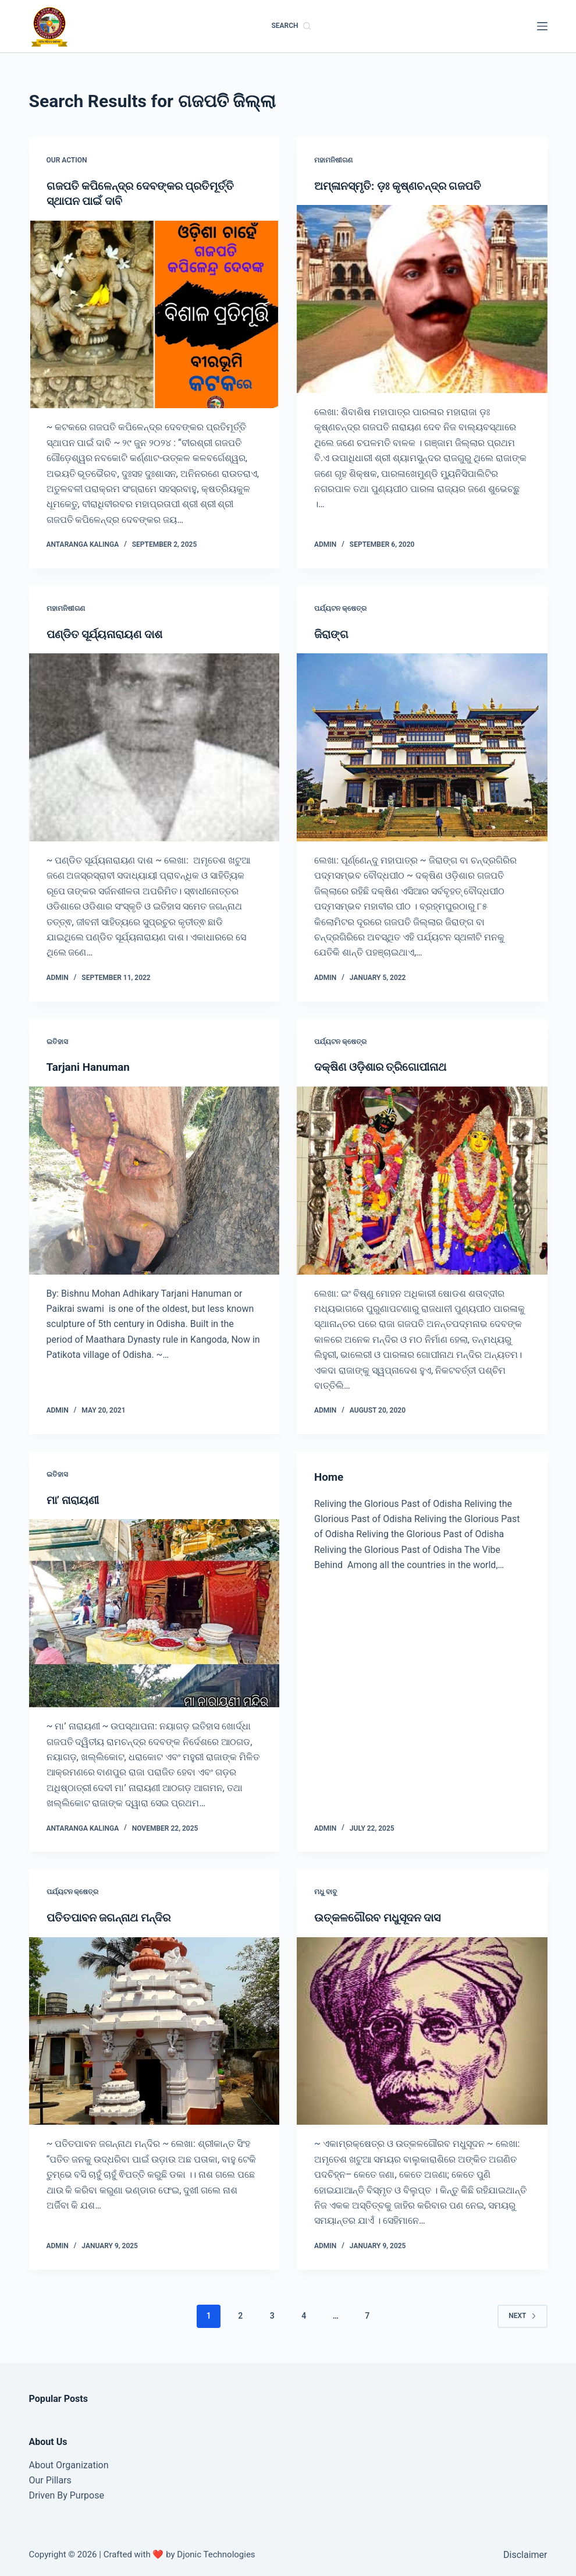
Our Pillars (50, 2479)
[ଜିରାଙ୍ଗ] (422, 747)
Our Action (67, 160)
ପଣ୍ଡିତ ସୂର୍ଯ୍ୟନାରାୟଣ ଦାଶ (108, 634)
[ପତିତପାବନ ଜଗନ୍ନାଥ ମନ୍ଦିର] (154, 2029)
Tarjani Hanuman (91, 1066)
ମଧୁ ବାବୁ (325, 1891)
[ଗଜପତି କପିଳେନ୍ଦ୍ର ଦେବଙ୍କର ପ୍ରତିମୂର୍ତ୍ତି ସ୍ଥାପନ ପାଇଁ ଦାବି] (154, 314)
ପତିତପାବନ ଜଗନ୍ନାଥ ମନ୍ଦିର (113, 1916)
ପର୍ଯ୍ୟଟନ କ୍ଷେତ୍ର (340, 608)
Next (522, 2314)
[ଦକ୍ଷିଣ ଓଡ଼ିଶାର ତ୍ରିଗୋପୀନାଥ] (422, 1179)
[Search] (290, 26)
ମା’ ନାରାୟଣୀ (75, 1499)
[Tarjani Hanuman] (154, 1179)
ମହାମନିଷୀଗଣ (333, 160)
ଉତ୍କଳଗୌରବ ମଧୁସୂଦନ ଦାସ (381, 1916)
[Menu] (542, 26)
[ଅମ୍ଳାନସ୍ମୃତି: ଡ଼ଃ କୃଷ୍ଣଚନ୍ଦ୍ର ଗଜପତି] (422, 299)
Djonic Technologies (216, 2553)
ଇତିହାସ (57, 1040)
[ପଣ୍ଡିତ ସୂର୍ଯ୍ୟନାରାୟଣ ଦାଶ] (154, 747)
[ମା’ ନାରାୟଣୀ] (154, 1612)
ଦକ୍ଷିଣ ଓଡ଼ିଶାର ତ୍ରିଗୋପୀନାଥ (384, 1066)
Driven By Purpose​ (66, 2494)
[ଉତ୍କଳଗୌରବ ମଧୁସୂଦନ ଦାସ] (422, 2029)
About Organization (69, 2463)
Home (330, 1476)
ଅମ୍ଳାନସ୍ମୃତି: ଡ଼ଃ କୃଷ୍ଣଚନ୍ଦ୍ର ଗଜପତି (403, 186)
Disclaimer (525, 2553)
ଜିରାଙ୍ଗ (332, 634)
